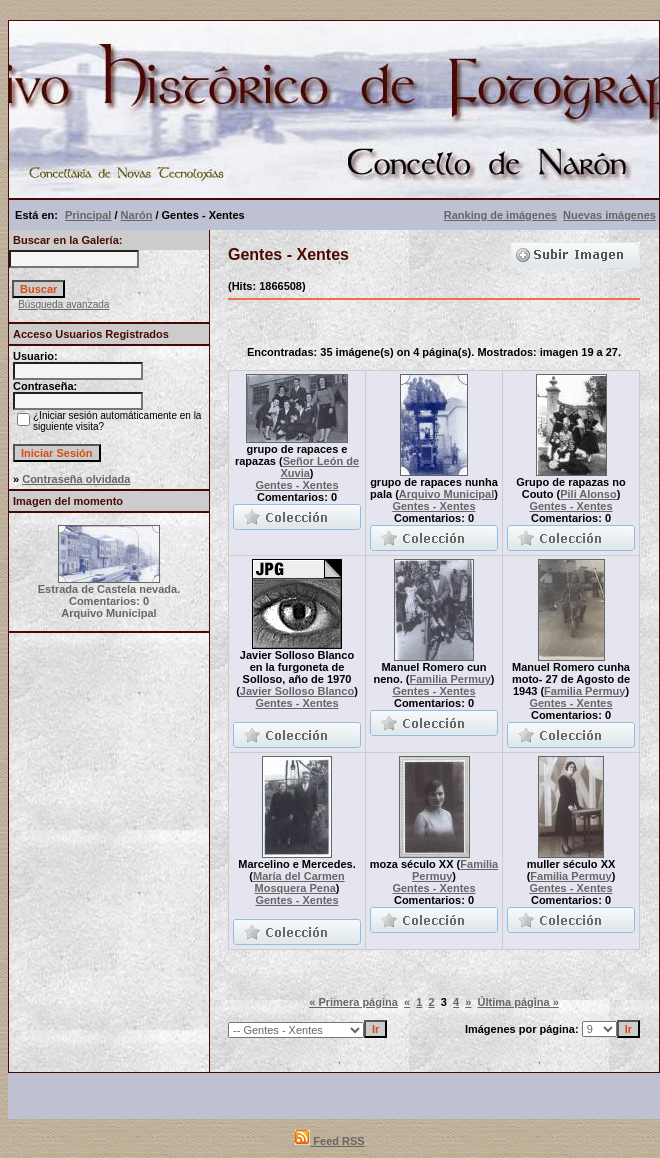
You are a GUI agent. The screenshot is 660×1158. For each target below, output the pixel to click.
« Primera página (353, 1002)
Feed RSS (329, 1141)
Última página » (517, 1002)
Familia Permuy (450, 679)
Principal (88, 215)
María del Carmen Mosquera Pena (299, 882)
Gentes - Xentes (296, 485)
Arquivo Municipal (446, 494)
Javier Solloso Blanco (297, 691)
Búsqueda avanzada (63, 304)
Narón (137, 215)
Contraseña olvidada (76, 479)
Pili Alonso (588, 494)
